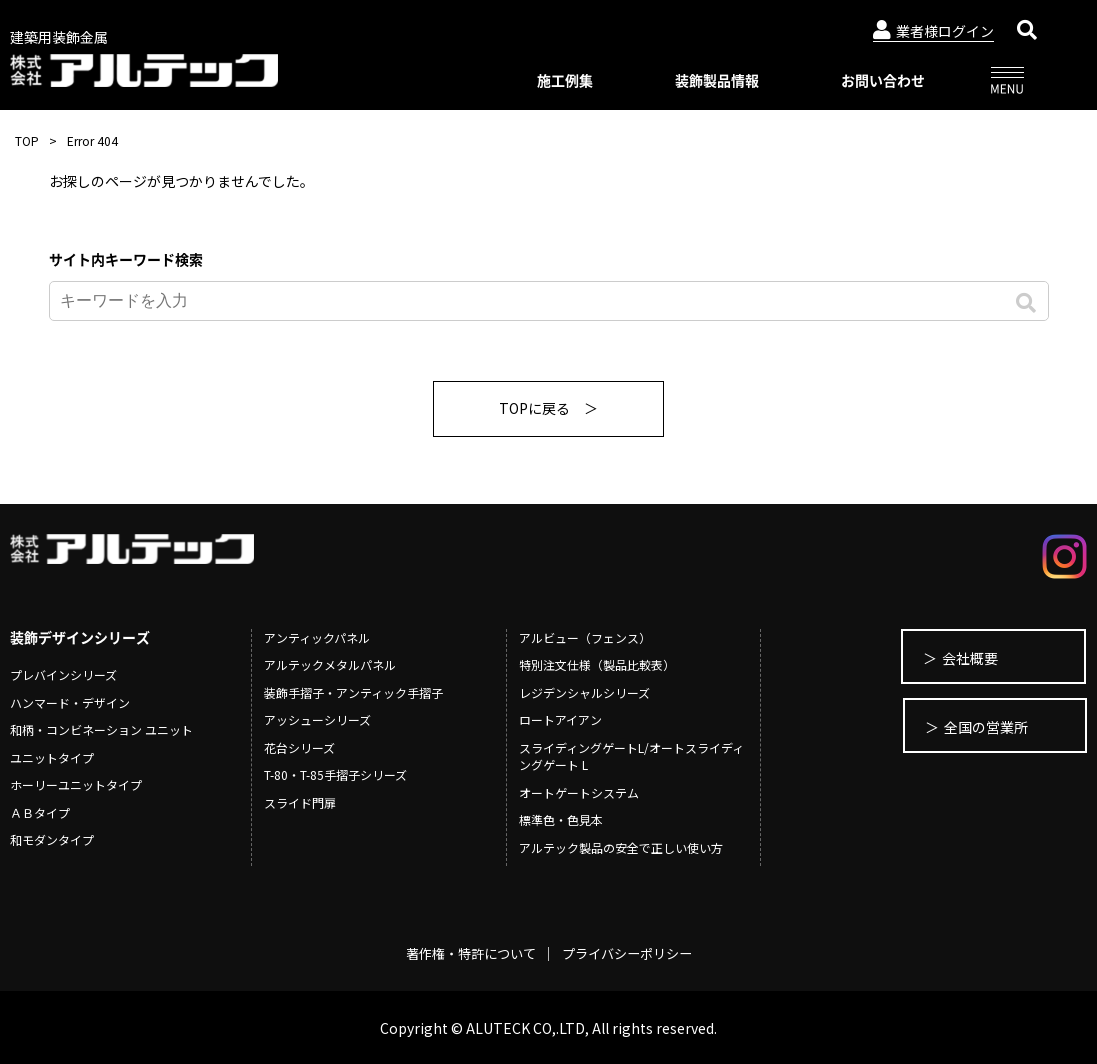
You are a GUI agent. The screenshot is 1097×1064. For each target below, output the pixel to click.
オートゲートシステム (579, 792)
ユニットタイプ (52, 757)
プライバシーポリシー (632, 953)
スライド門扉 (300, 802)
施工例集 (565, 80)
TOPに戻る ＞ (548, 408)
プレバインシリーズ (63, 674)
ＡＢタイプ (40, 812)
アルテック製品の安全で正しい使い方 (621, 847)
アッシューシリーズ (317, 719)
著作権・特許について (466, 953)
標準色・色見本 (561, 819)
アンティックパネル (317, 637)
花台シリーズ (299, 747)
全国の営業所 (970, 728)
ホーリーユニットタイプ (76, 784)
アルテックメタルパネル (330, 664)
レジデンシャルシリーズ (584, 692)
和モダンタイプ (52, 839)
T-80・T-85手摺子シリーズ (335, 774)
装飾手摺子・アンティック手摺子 (353, 692)
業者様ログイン (933, 31)
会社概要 (956, 658)
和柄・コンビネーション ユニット (101, 729)
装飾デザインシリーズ (80, 637)
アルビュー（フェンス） (585, 637)
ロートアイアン (560, 719)
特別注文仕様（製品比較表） (597, 664)
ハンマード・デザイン (70, 702)
